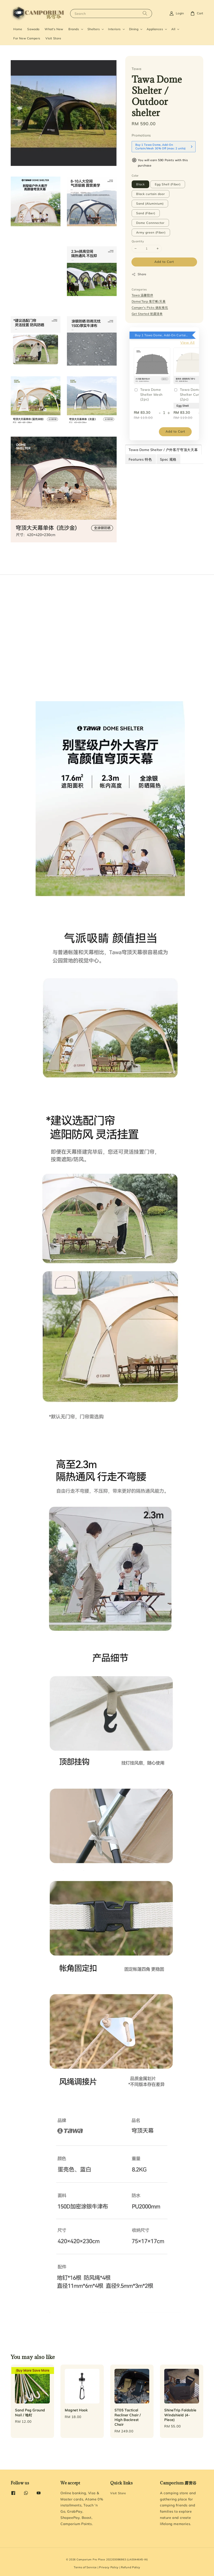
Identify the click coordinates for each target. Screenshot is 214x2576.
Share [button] (139, 274)
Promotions (141, 135)
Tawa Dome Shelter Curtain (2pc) (189, 394)
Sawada (33, 29)
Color (135, 175)
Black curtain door (150, 194)
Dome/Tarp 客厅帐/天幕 (149, 301)
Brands (73, 29)
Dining (134, 29)
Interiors (114, 29)
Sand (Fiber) (145, 213)
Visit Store (53, 38)
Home (17, 29)
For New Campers (26, 38)
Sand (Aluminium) (150, 203)
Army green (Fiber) (151, 232)
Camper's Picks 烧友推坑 (150, 308)
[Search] (145, 13)
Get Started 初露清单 (147, 314)
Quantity (138, 241)
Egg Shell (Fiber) (168, 184)
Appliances (155, 29)
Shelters (93, 29)
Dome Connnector (150, 223)
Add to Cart (164, 262)
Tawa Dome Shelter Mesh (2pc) (148, 394)
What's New (54, 29)
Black (140, 184)
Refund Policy (130, 2567)
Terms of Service (85, 2567)
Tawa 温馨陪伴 (142, 295)
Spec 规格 (168, 459)
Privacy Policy (109, 2567)
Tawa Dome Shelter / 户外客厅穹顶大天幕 (163, 450)
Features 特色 (140, 459)
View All (187, 342)
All (173, 29)
